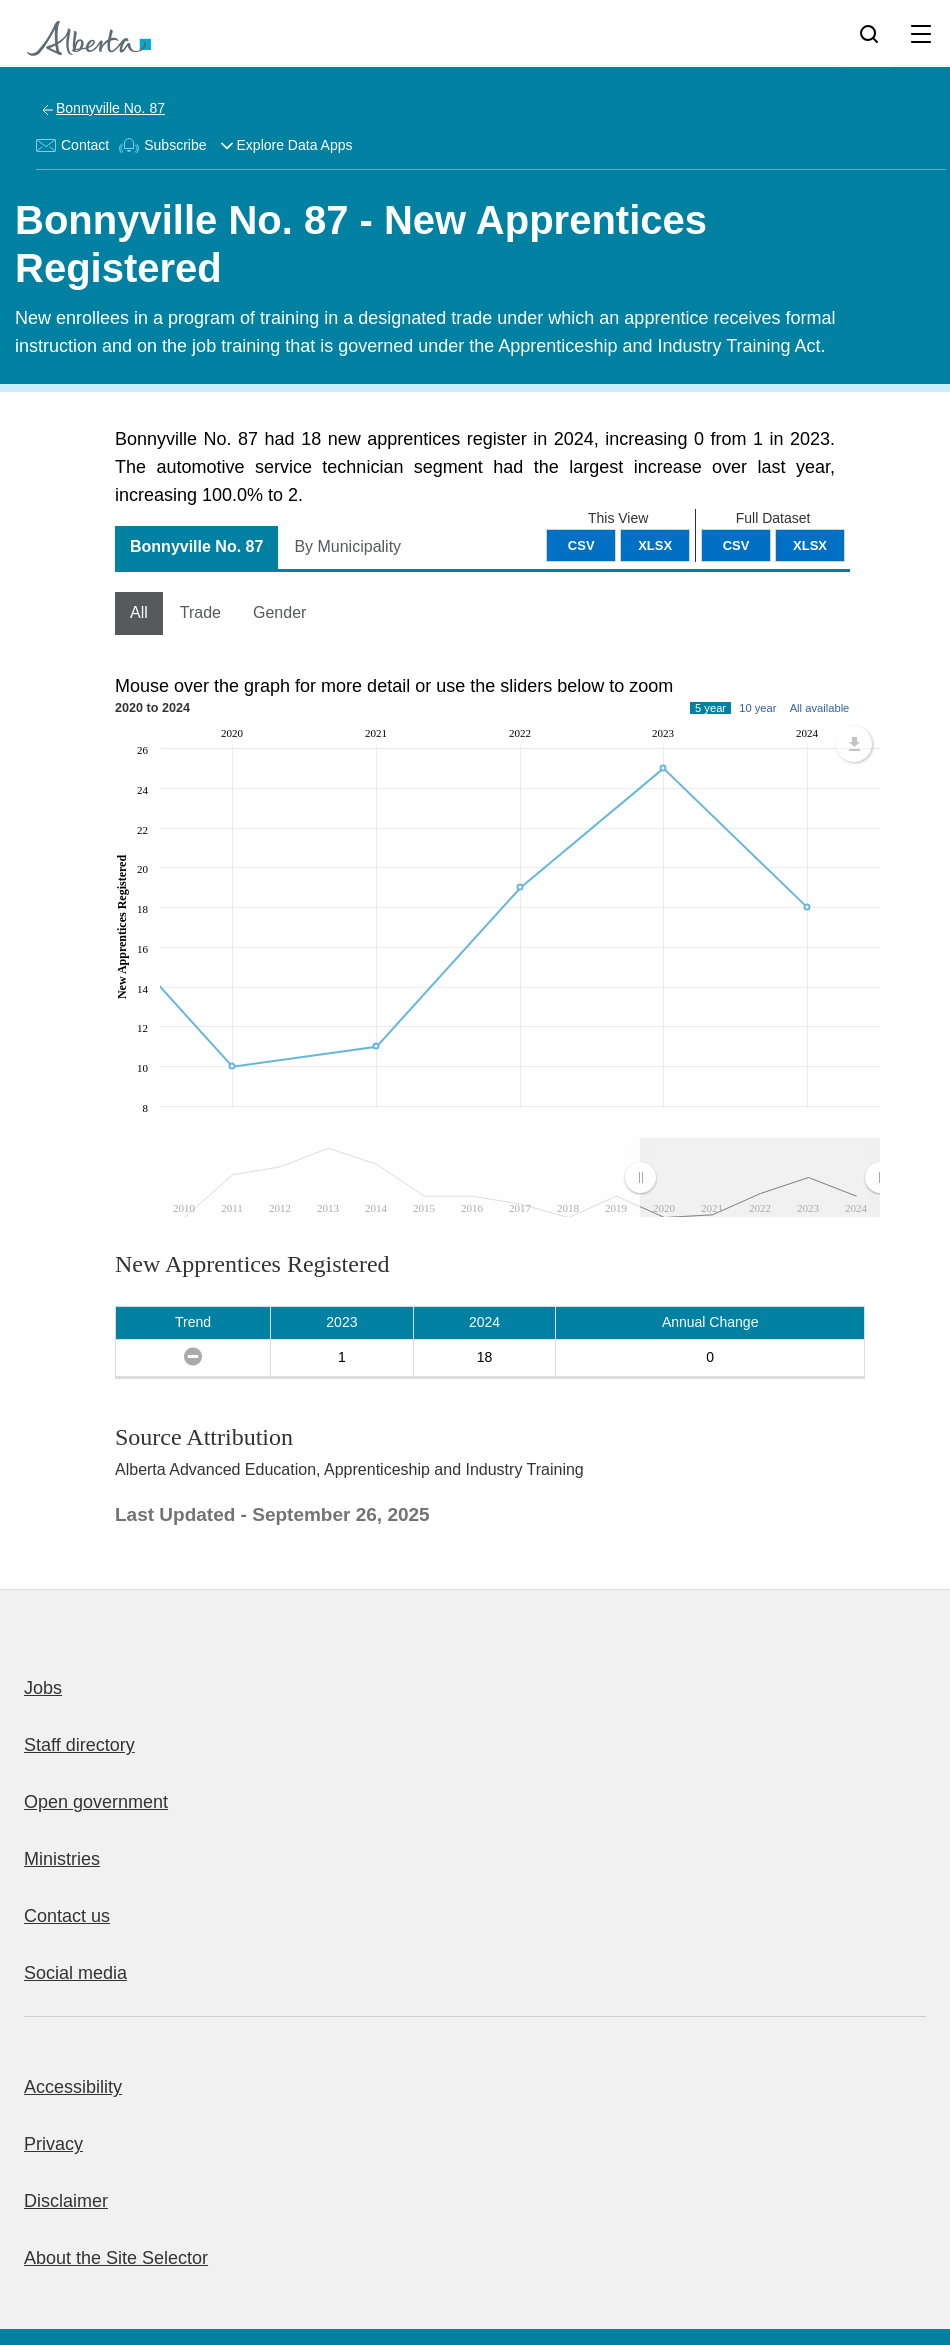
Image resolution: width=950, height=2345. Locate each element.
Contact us (67, 1916)
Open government (96, 1802)
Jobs (43, 1688)
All (139, 612)
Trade (200, 612)
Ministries (62, 1859)
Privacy (53, 2144)
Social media (75, 1973)
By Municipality (347, 546)
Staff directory (79, 1745)
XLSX (810, 545)
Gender (279, 612)
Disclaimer (66, 2201)
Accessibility (73, 2087)
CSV (736, 545)
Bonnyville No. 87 (110, 108)
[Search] (869, 33)
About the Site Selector (116, 2258)
